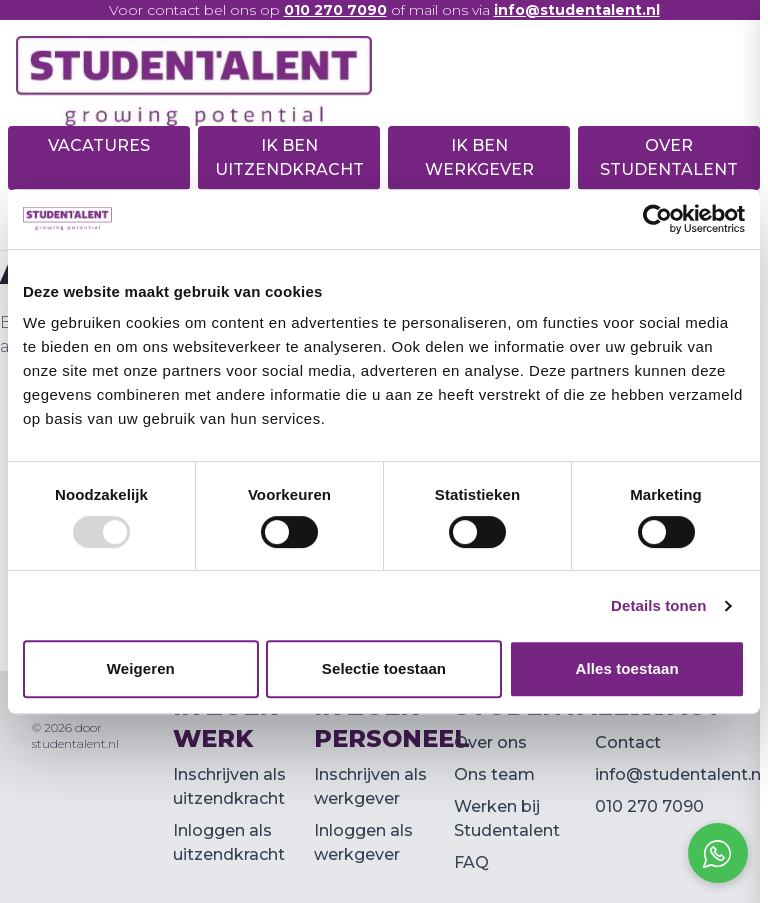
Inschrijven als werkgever (370, 786)
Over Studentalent (669, 157)
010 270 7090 (649, 806)
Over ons (490, 742)
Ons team (494, 774)
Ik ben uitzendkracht (289, 157)
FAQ (471, 862)
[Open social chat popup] (718, 853)
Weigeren (141, 668)
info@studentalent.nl (680, 774)
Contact (628, 742)
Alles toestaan (627, 668)
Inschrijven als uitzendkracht (229, 786)
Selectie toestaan (384, 668)
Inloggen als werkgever (363, 842)
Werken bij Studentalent (507, 818)
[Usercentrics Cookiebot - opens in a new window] (657, 219)
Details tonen (658, 605)
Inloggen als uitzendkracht (229, 842)
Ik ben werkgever (479, 157)
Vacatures (99, 145)
